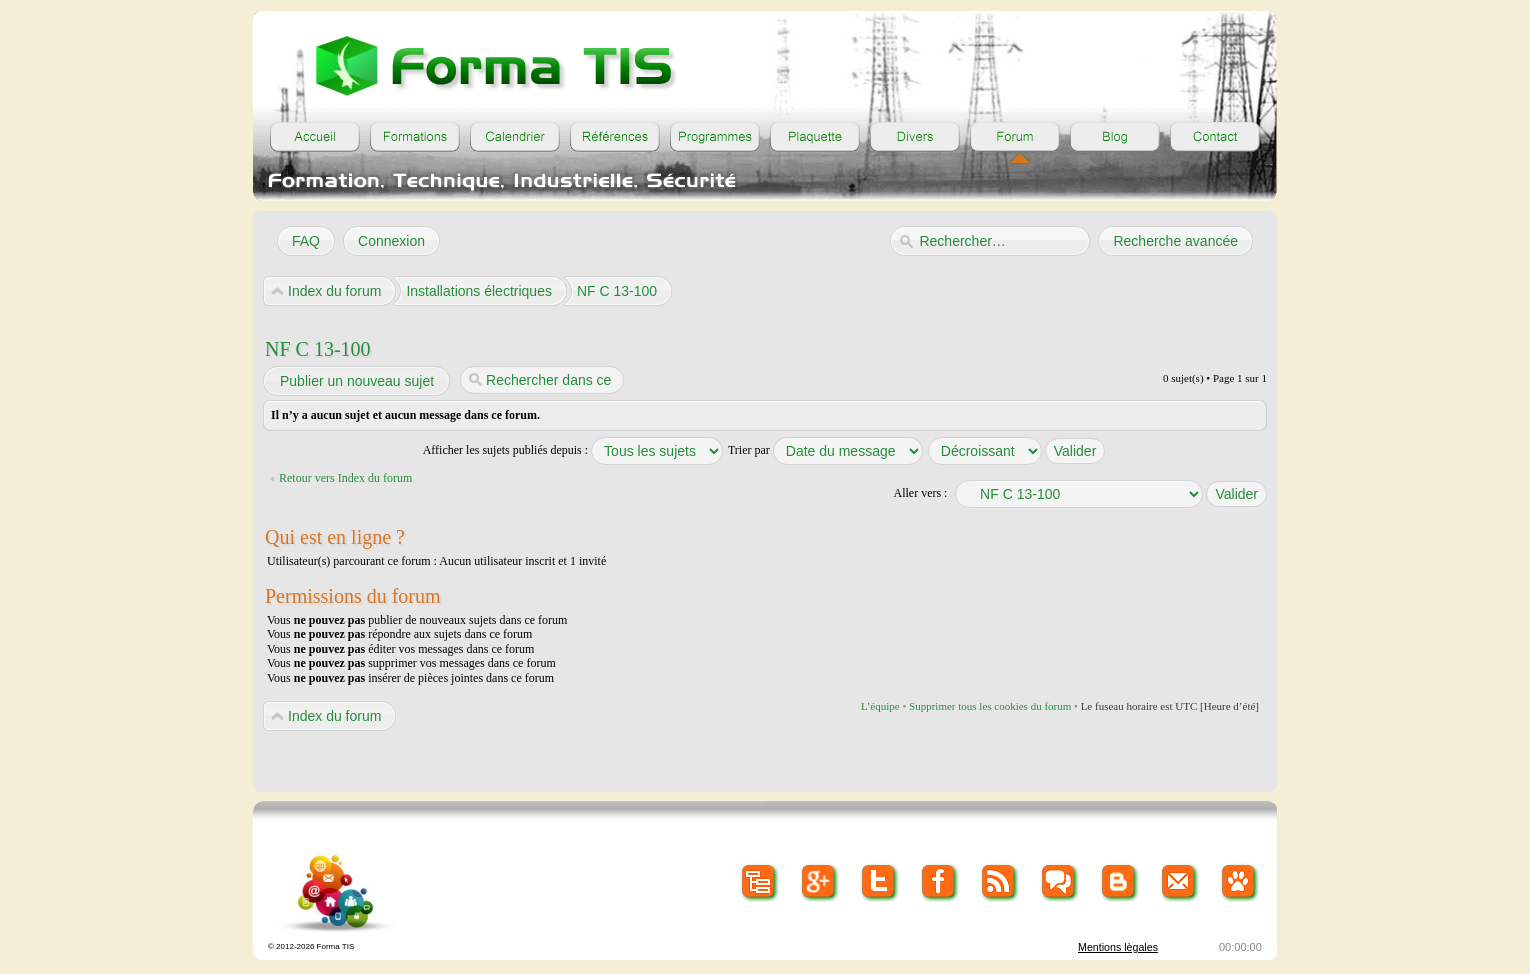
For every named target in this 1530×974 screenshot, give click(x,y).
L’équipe (880, 706)
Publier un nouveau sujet (356, 381)
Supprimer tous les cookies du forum (990, 706)
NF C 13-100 (318, 349)
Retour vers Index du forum (345, 478)
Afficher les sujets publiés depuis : (573, 450)
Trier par (825, 450)
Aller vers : (920, 493)
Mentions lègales (1118, 947)
